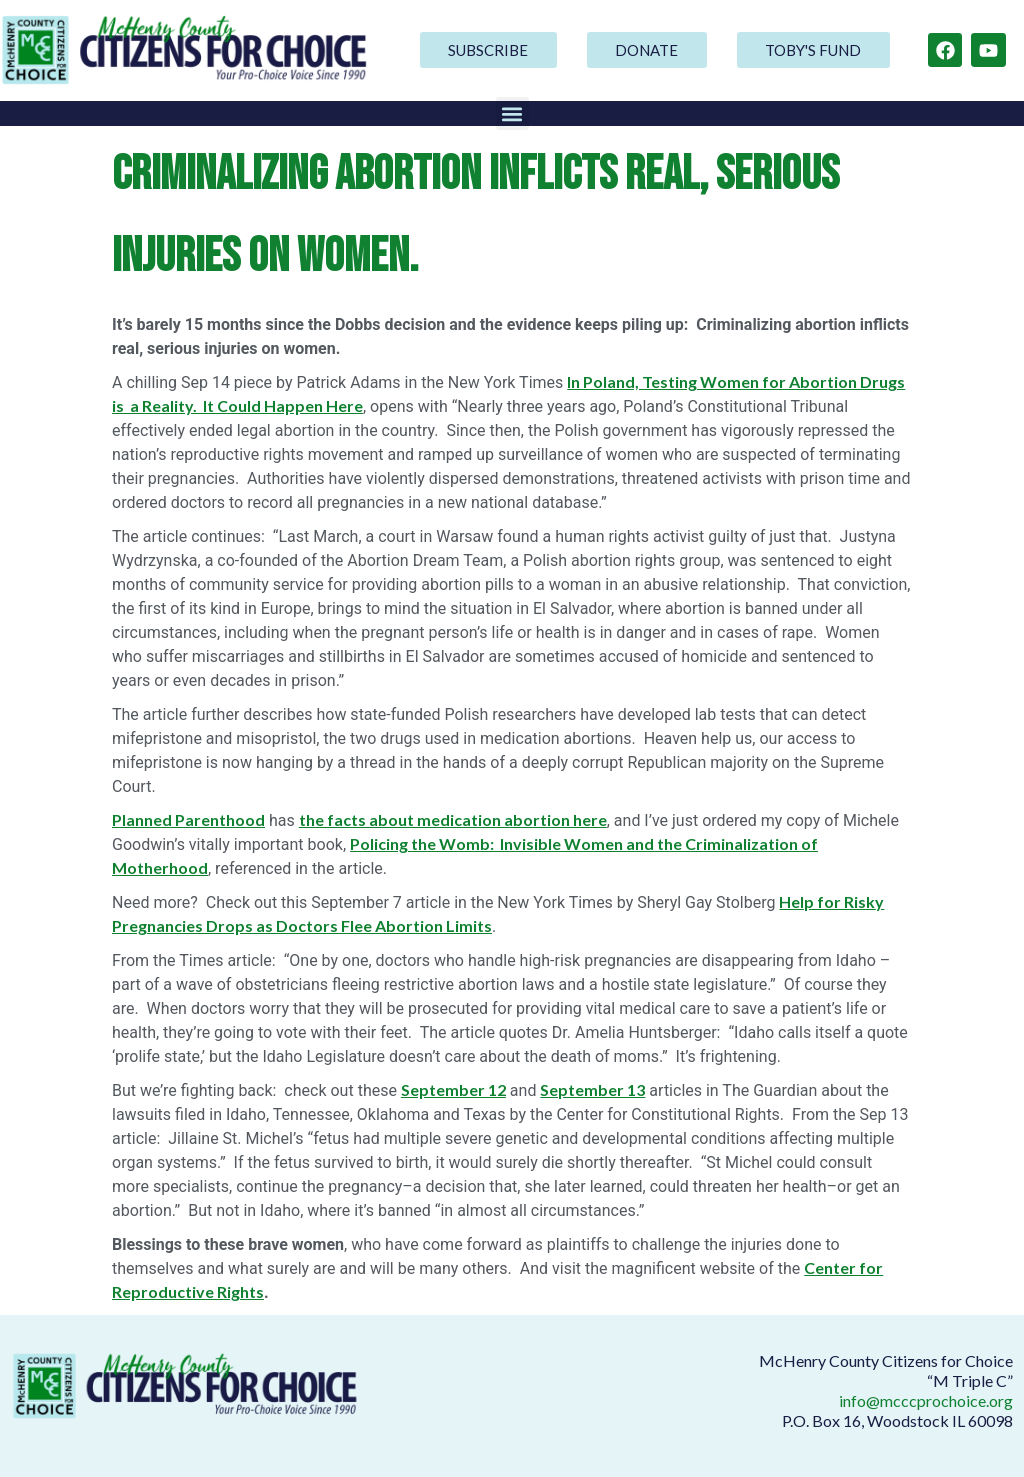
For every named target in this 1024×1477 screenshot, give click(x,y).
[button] (512, 113)
